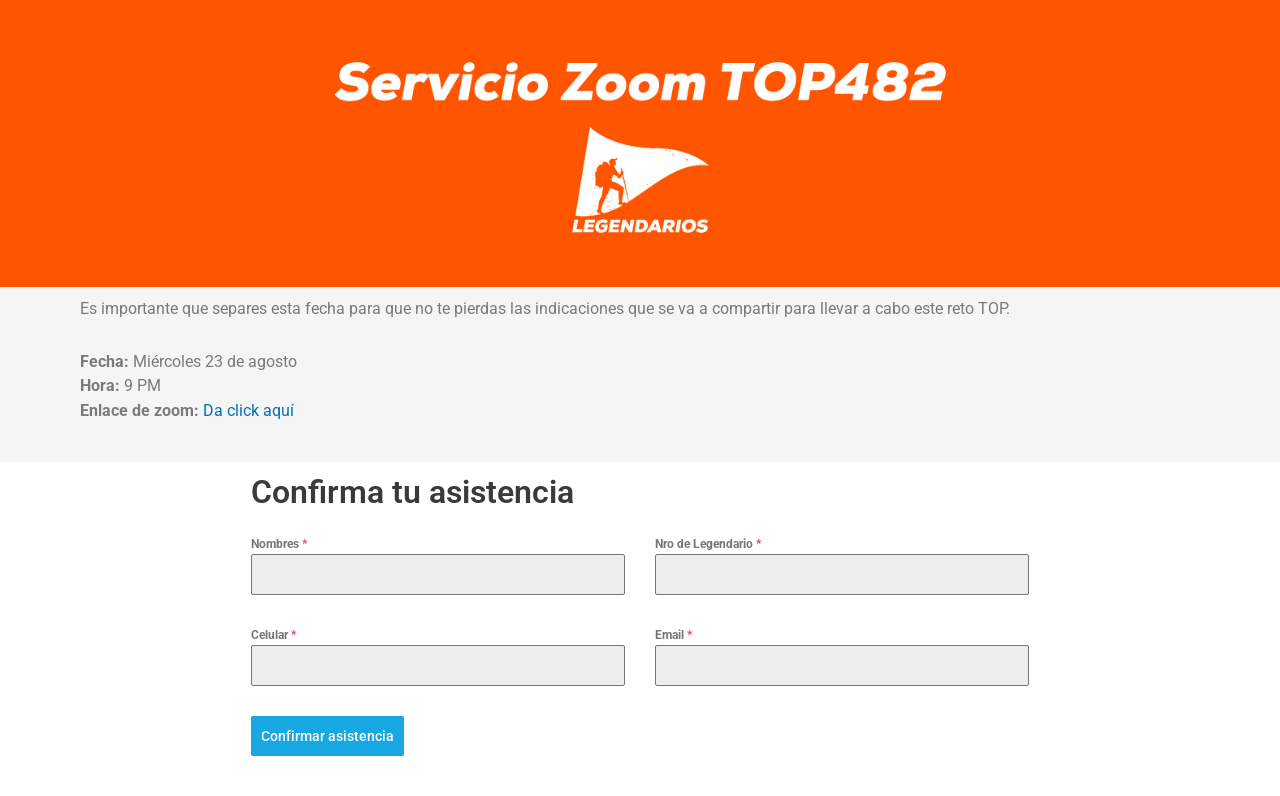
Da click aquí (248, 410)
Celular (273, 635)
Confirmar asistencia (327, 736)
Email (673, 635)
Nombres (279, 544)
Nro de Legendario (708, 544)
